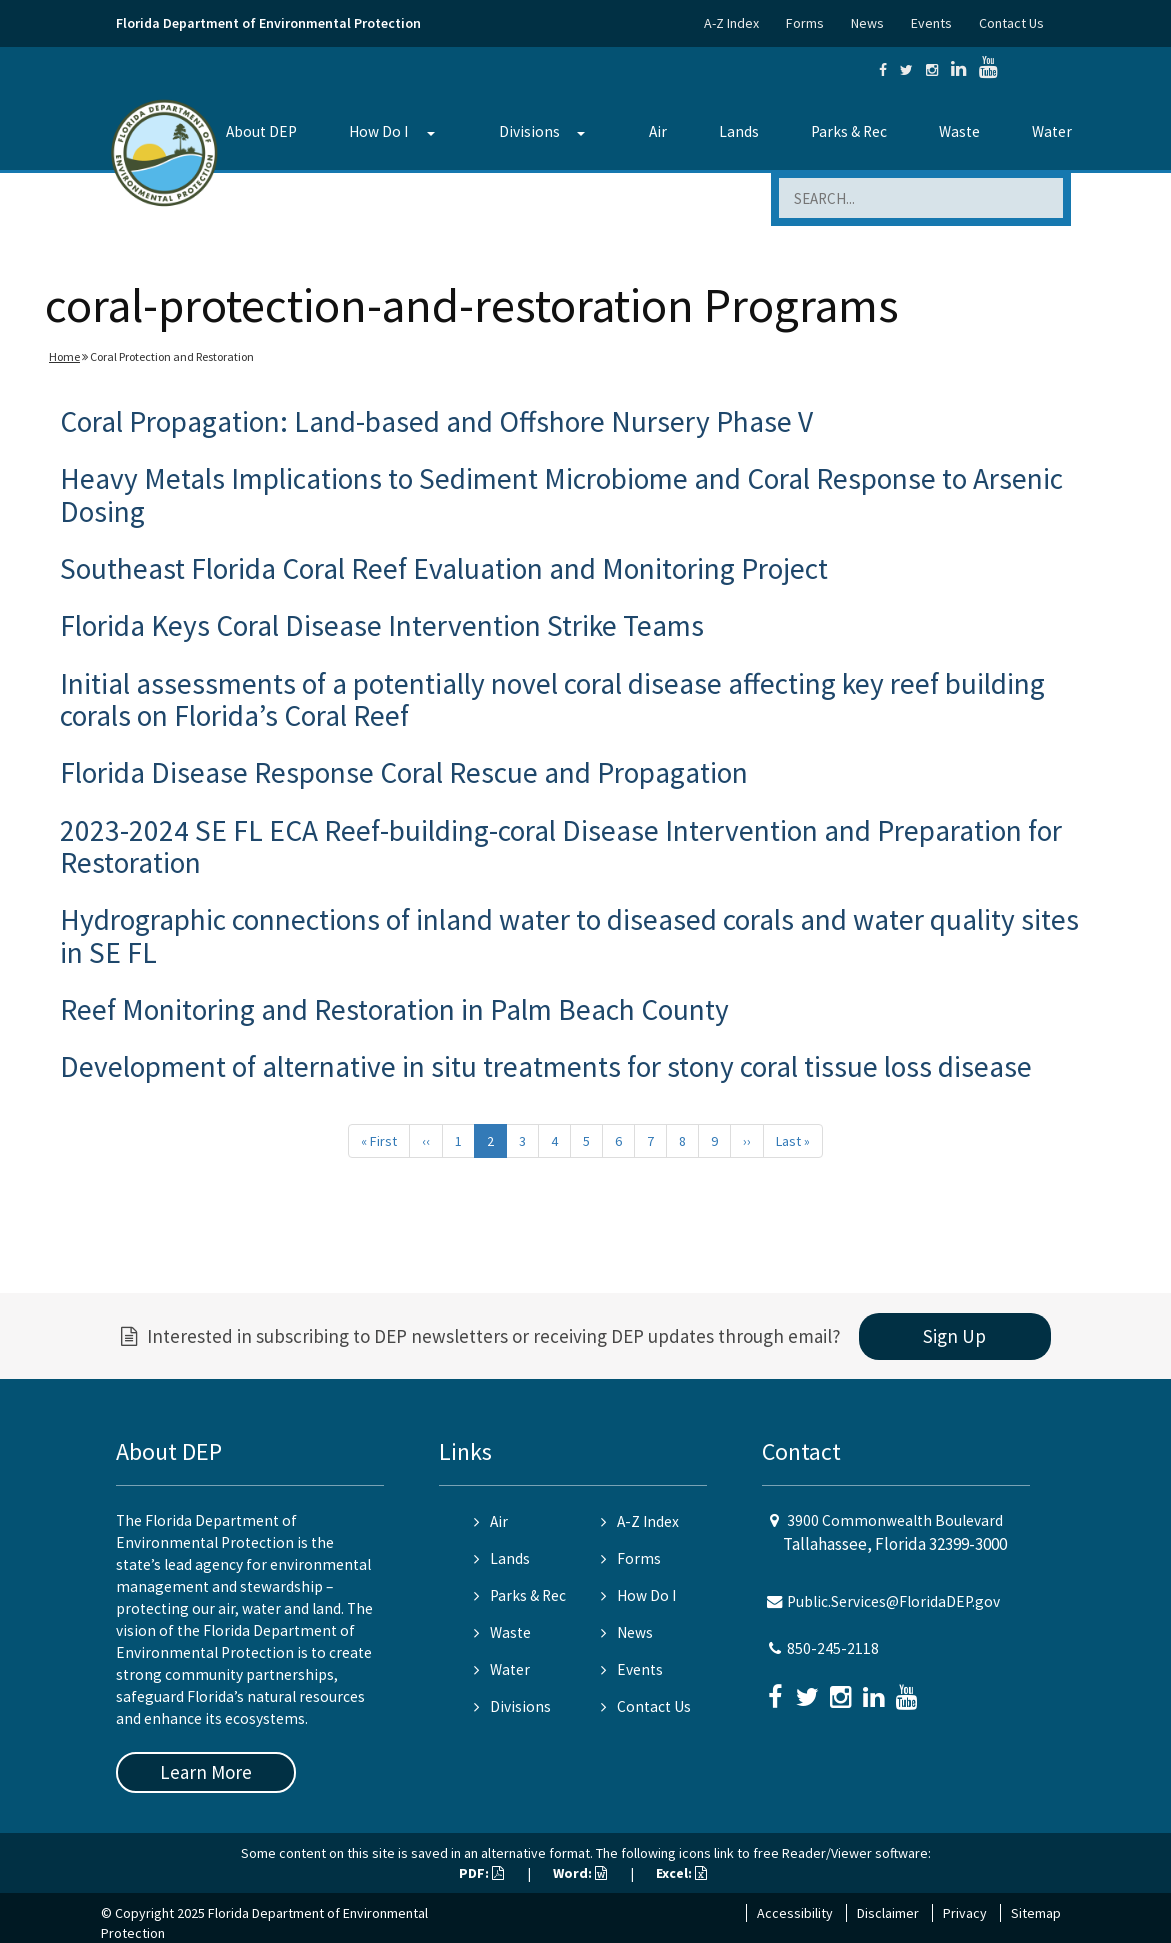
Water (1052, 131)
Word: (580, 1873)
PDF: (481, 1873)
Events (931, 23)
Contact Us (1011, 23)
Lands (739, 131)
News (867, 23)
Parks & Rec (849, 131)
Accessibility (795, 1913)
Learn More (206, 1772)
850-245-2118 (833, 1648)
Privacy (965, 1913)
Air (658, 131)
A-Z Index (731, 23)
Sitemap (1036, 1913)
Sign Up (954, 1336)
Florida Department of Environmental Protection (268, 23)
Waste (959, 131)
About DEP (261, 131)
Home (64, 356)
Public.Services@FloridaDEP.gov (893, 1601)
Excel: (681, 1873)
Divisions (529, 131)
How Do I (378, 131)
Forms (805, 23)
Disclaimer (888, 1913)
